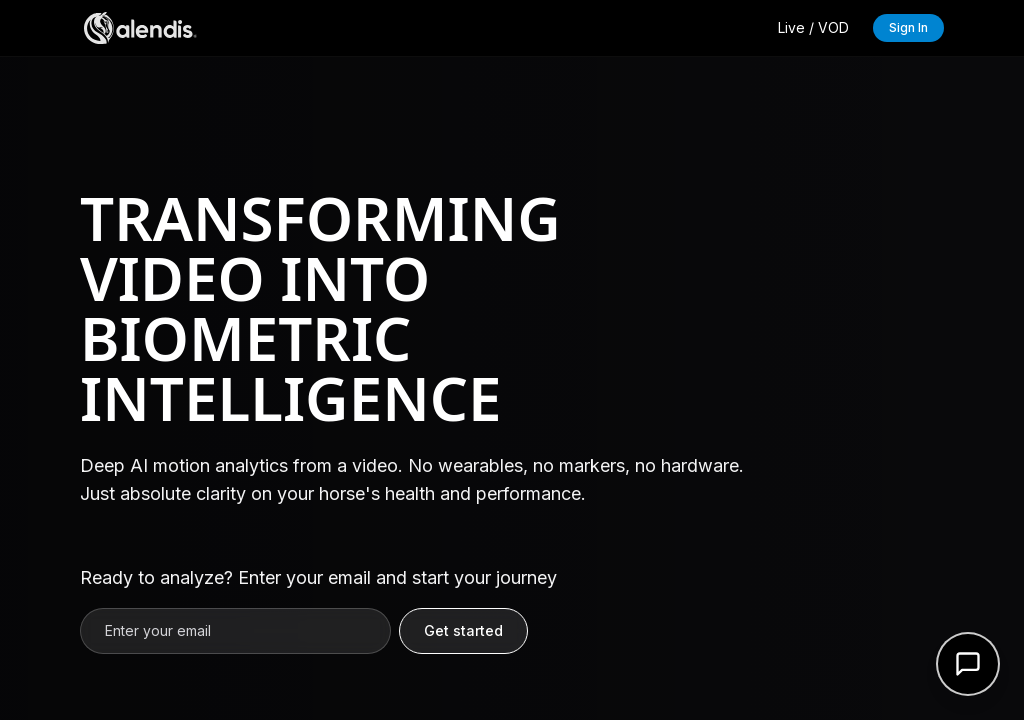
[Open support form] (968, 664)
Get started (463, 630)
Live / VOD (813, 27)
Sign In (908, 27)
